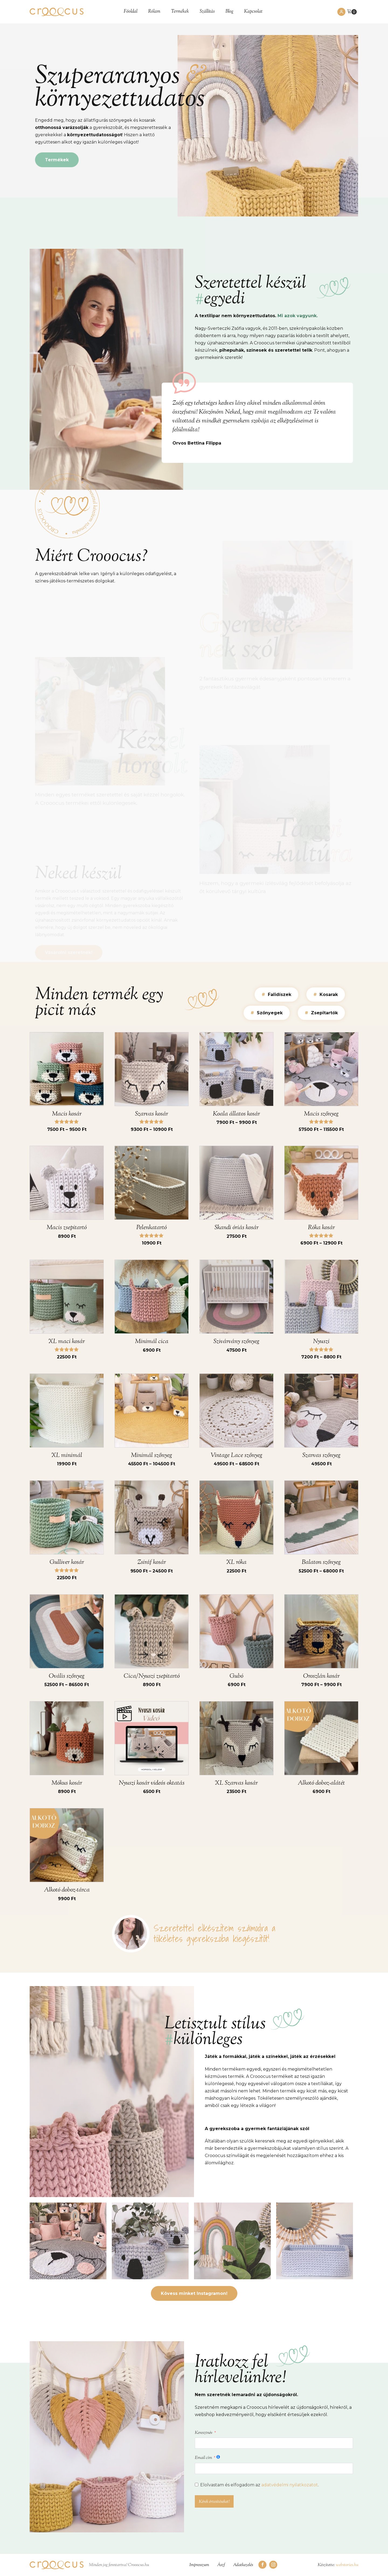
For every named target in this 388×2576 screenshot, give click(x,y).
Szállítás (207, 11)
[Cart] (351, 12)
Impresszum (199, 2565)
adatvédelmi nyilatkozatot (289, 2484)
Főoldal (130, 11)
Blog (229, 11)
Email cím (203, 2458)
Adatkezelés (243, 2565)
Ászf (221, 2565)
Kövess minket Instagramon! (194, 2293)
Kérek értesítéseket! (214, 2502)
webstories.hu (347, 2565)
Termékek (180, 11)
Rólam (154, 11)
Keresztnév (204, 2433)
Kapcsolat (253, 11)
